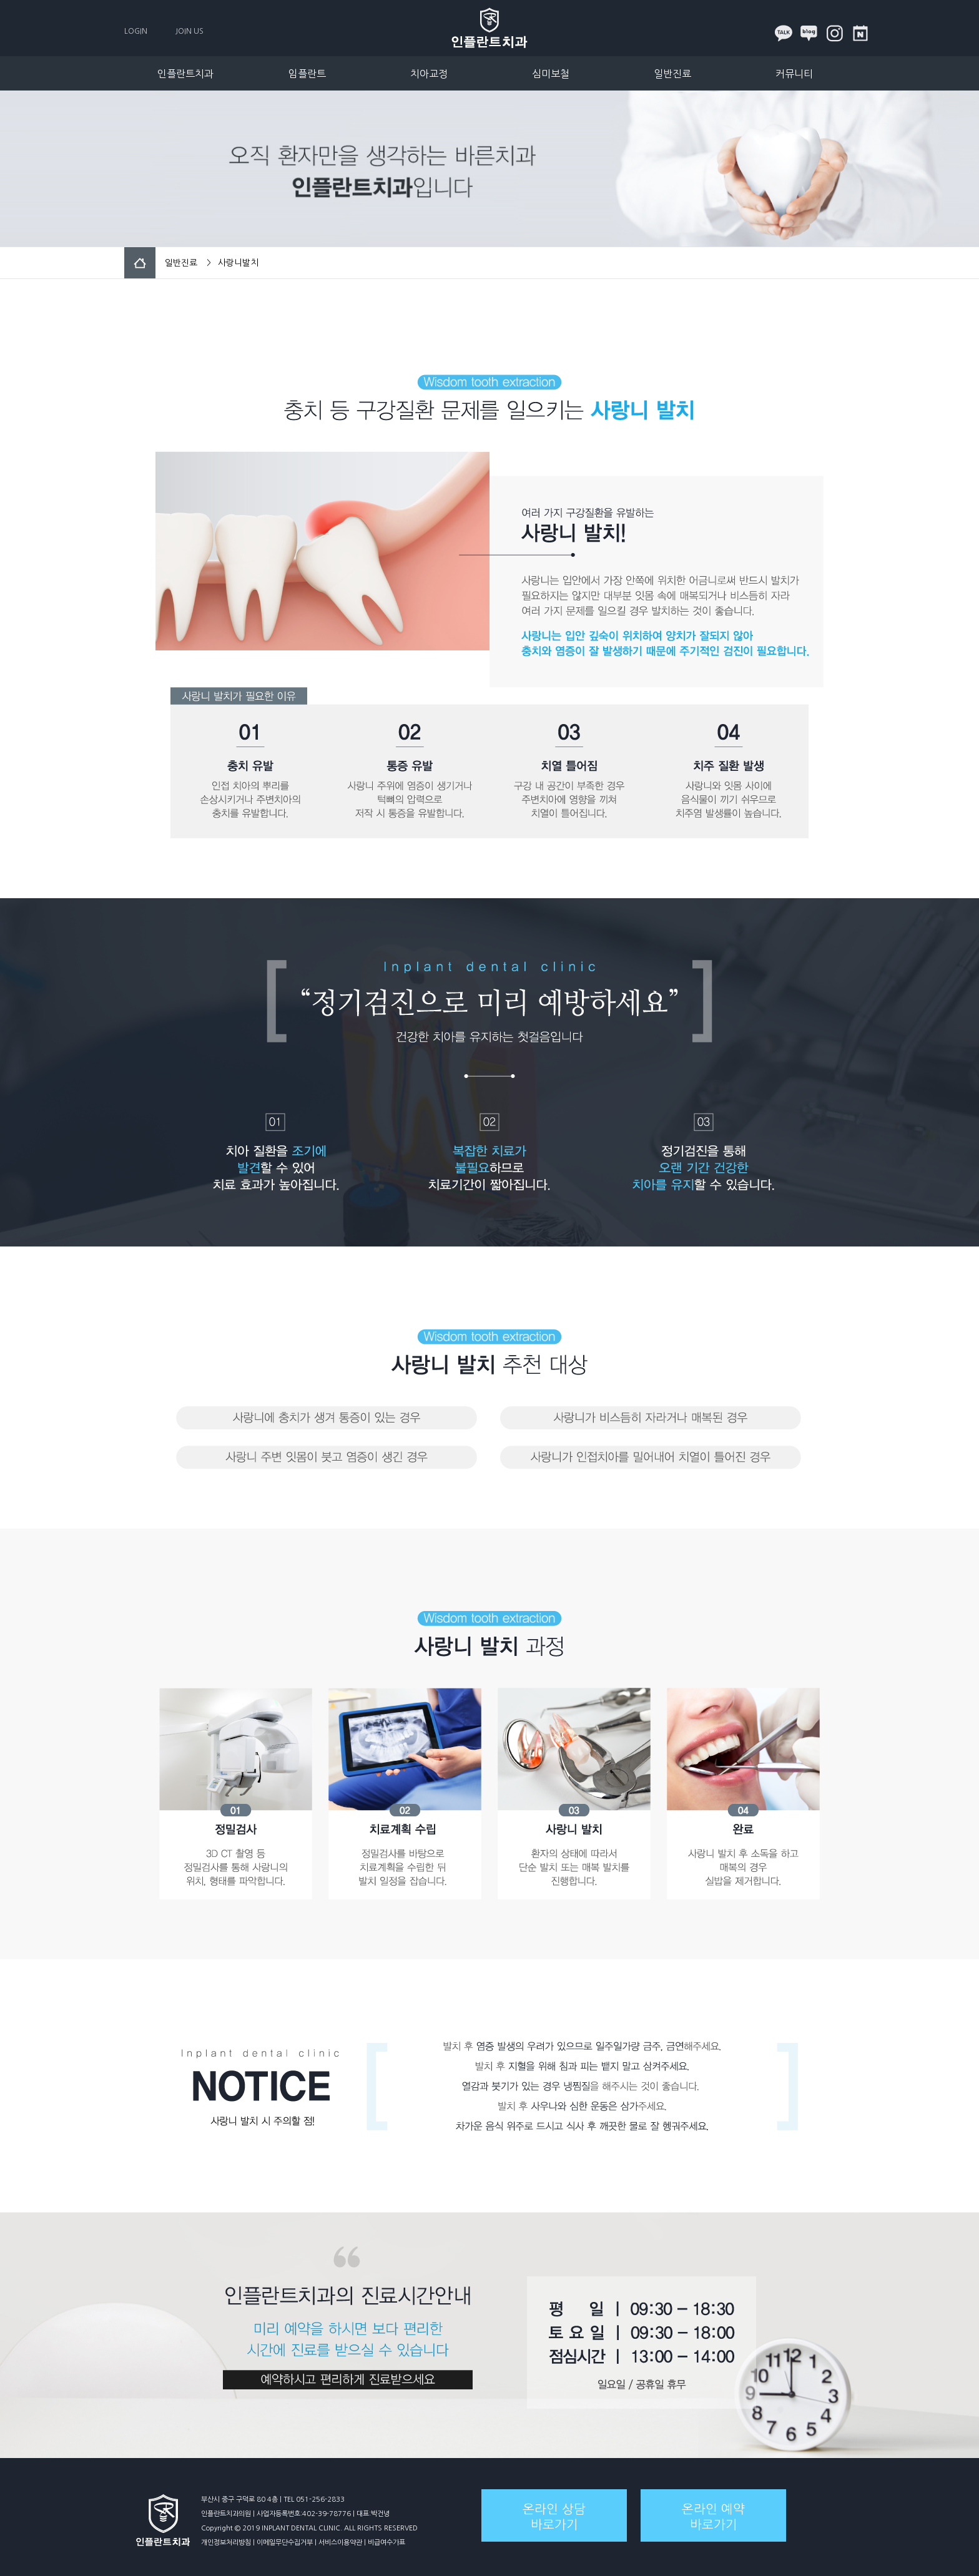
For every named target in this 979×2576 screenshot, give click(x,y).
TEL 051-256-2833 (314, 2499)
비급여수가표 (386, 2542)
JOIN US (189, 31)
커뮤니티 (794, 74)
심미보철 (550, 74)
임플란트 (307, 74)
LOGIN (135, 31)
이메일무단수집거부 (285, 2542)
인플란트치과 (185, 74)
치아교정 (429, 74)
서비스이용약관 (340, 2542)
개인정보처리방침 (226, 2542)
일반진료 (672, 74)
